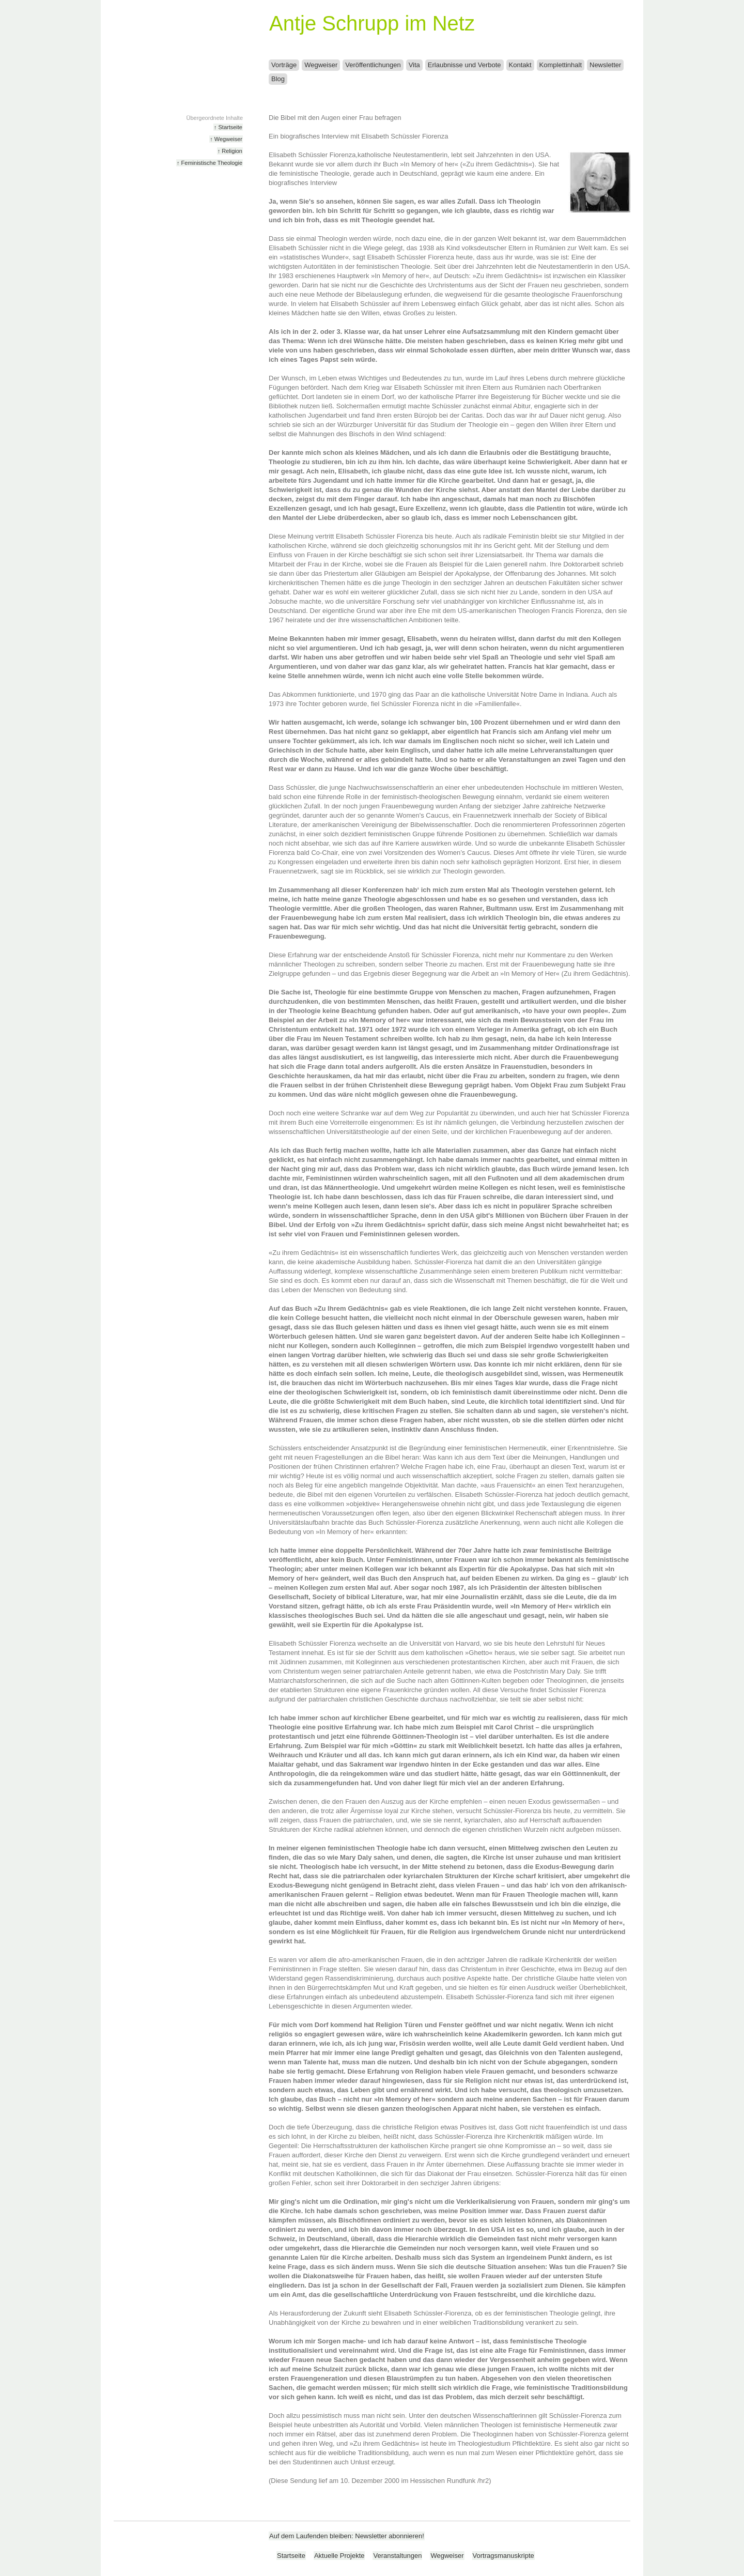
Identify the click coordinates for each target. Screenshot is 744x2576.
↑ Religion (230, 151)
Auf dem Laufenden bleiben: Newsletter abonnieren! (346, 2536)
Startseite (291, 2555)
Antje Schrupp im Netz (372, 23)
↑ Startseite (228, 127)
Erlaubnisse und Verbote (464, 65)
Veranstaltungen (397, 2555)
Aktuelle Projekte (339, 2555)
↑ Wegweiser (226, 139)
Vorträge (284, 65)
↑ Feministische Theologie (209, 163)
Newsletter (605, 65)
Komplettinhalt (560, 65)
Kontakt (520, 65)
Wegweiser (320, 65)
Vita (414, 65)
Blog (278, 79)
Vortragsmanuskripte (503, 2555)
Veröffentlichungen (372, 65)
